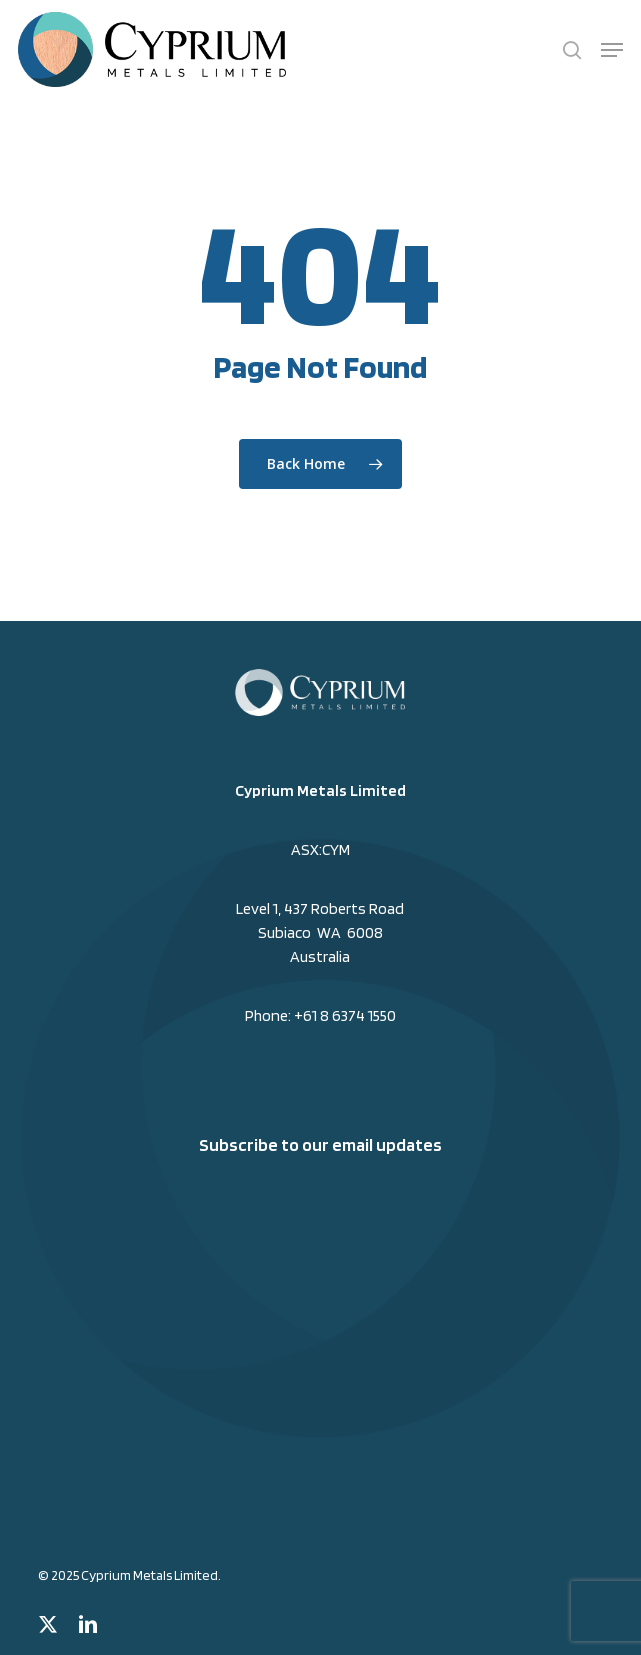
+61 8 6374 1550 (345, 1015)
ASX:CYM (320, 849)
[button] (612, 50)
